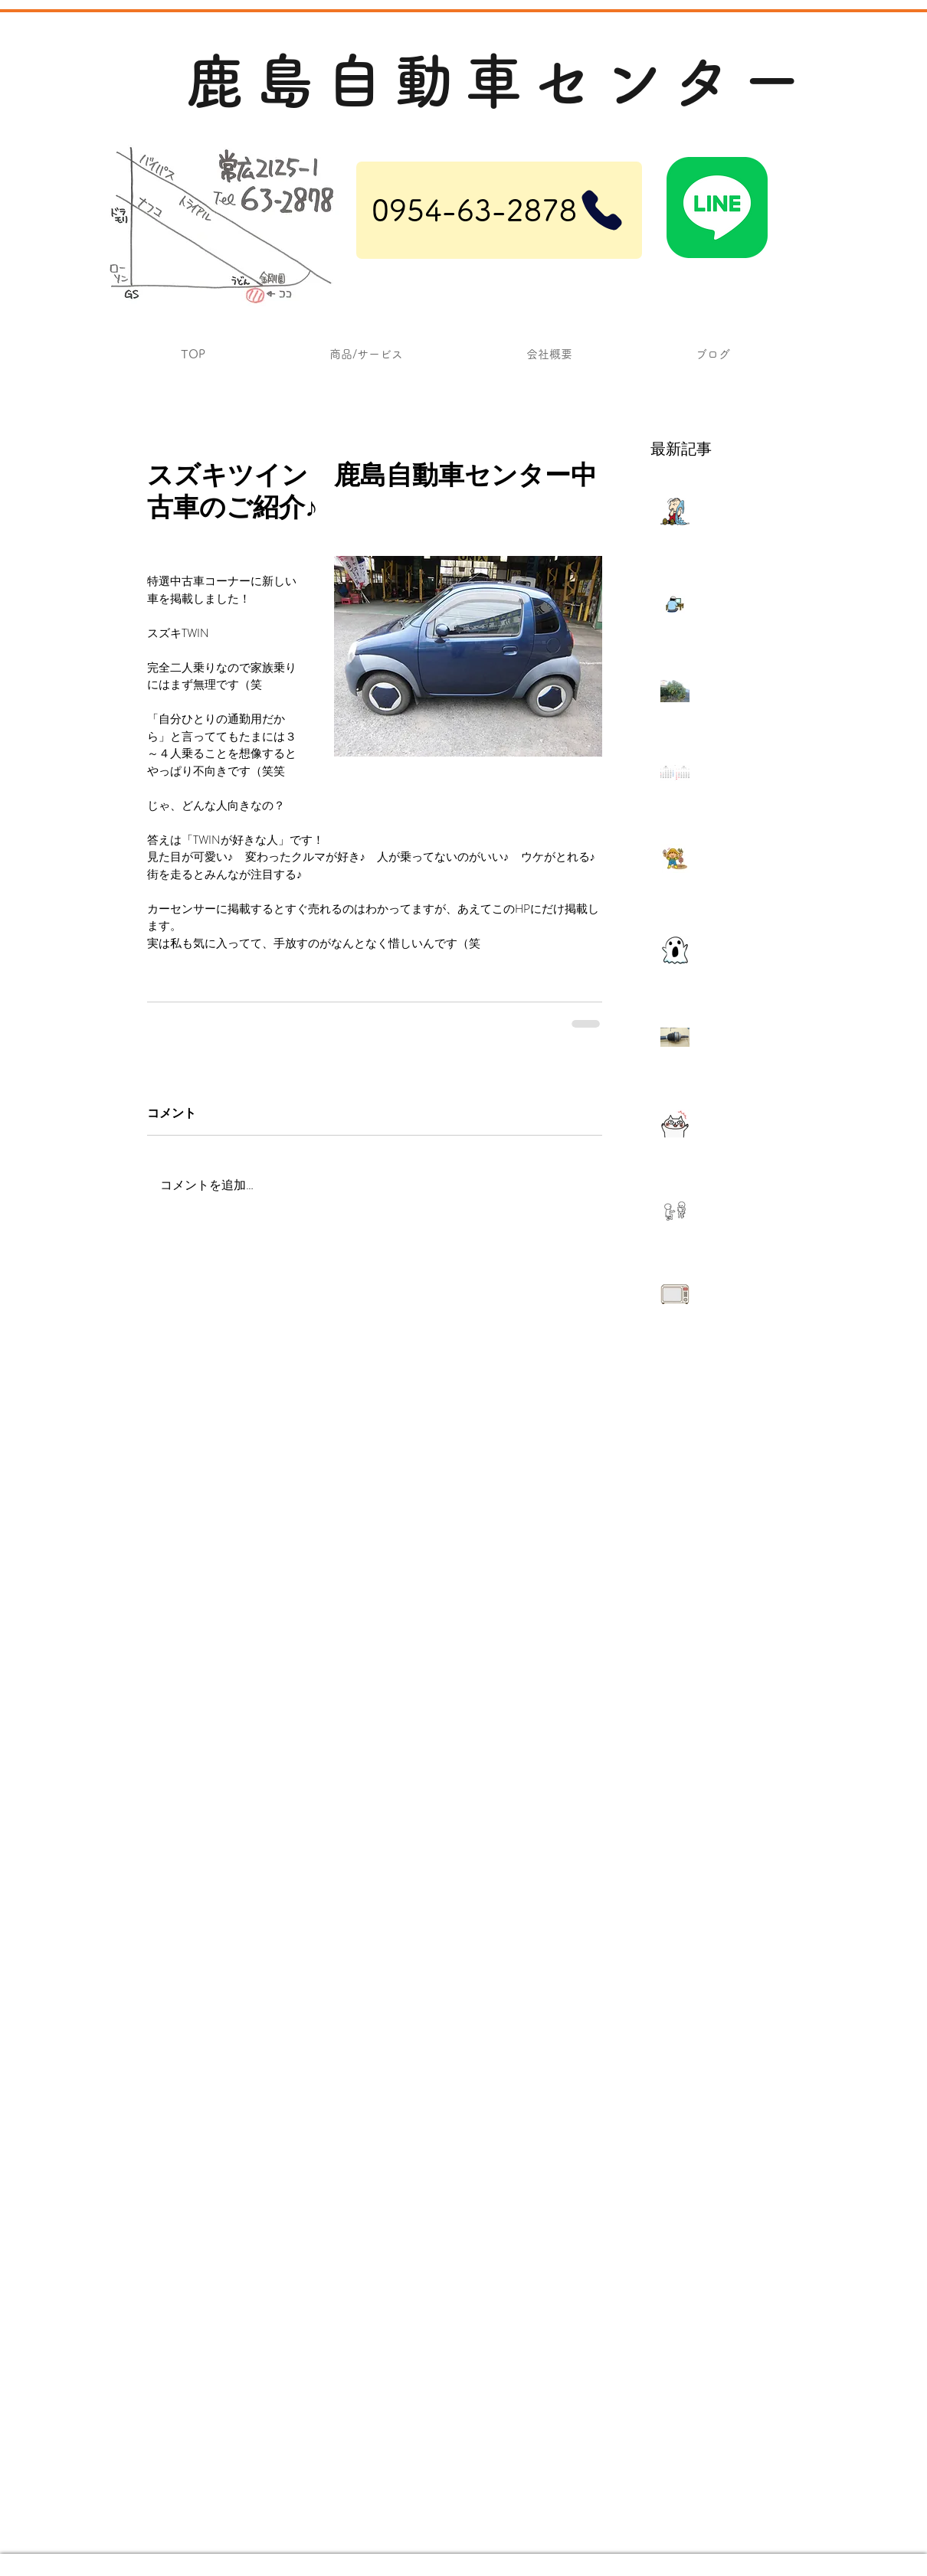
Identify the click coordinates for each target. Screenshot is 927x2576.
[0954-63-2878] (499, 210)
